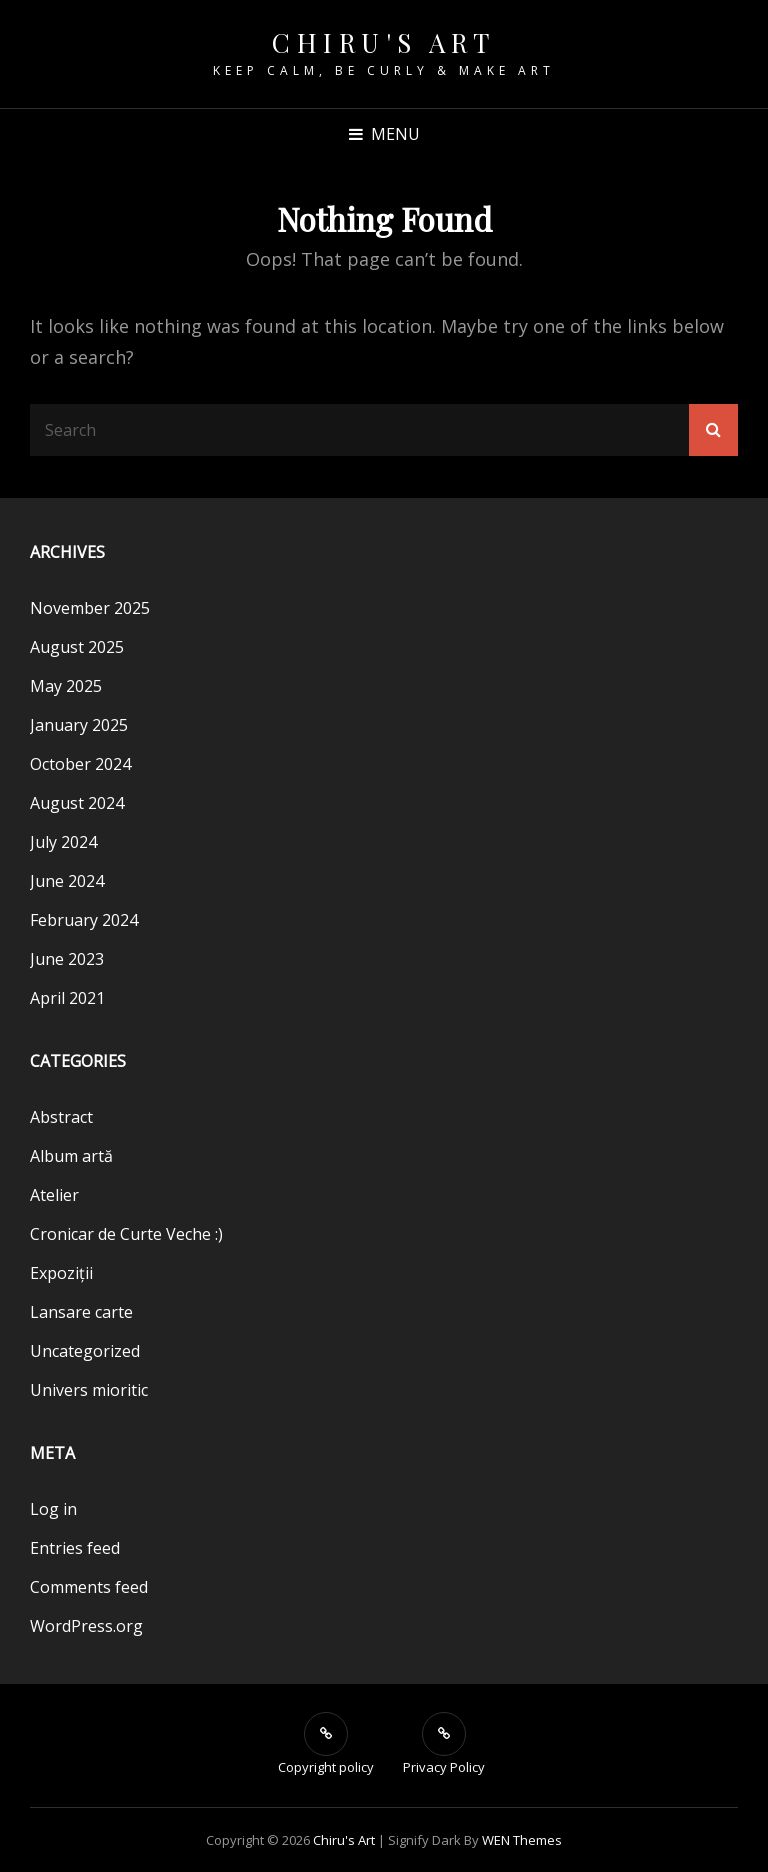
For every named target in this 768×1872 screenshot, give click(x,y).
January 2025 (79, 725)
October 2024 (80, 764)
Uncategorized (85, 1351)
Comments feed (89, 1587)
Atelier (54, 1195)
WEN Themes (522, 1840)
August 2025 (77, 647)
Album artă (71, 1156)
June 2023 (67, 959)
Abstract (61, 1117)
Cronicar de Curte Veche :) (126, 1234)
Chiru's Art (384, 42)
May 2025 (66, 686)
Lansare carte (81, 1312)
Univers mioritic (89, 1390)
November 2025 (90, 608)
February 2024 (84, 920)
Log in (53, 1509)
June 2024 (67, 881)
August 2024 (77, 803)
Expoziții (61, 1273)
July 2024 (63, 842)
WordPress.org (86, 1626)
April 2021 (67, 998)
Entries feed (75, 1548)
